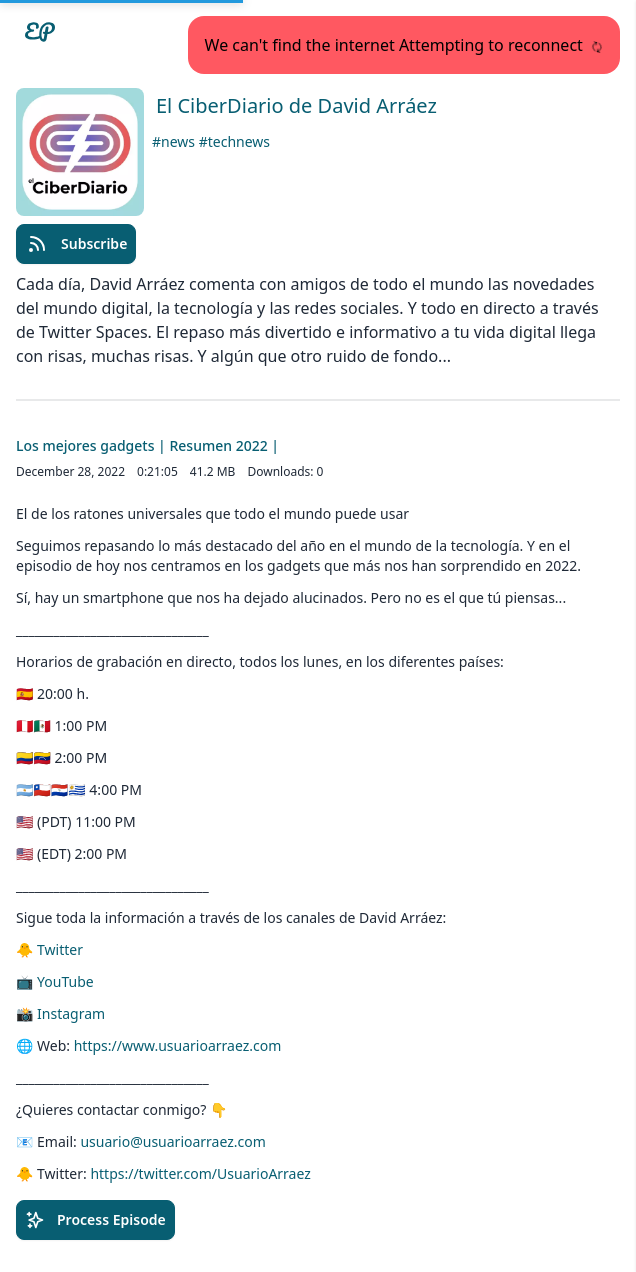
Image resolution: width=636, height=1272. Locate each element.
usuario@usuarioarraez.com (172, 1141)
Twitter (60, 949)
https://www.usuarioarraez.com (178, 1045)
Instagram (71, 1013)
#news (175, 141)
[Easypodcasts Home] (40, 32)
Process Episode (95, 1220)
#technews (234, 141)
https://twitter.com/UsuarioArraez (200, 1173)
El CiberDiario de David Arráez (296, 105)
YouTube (65, 981)
